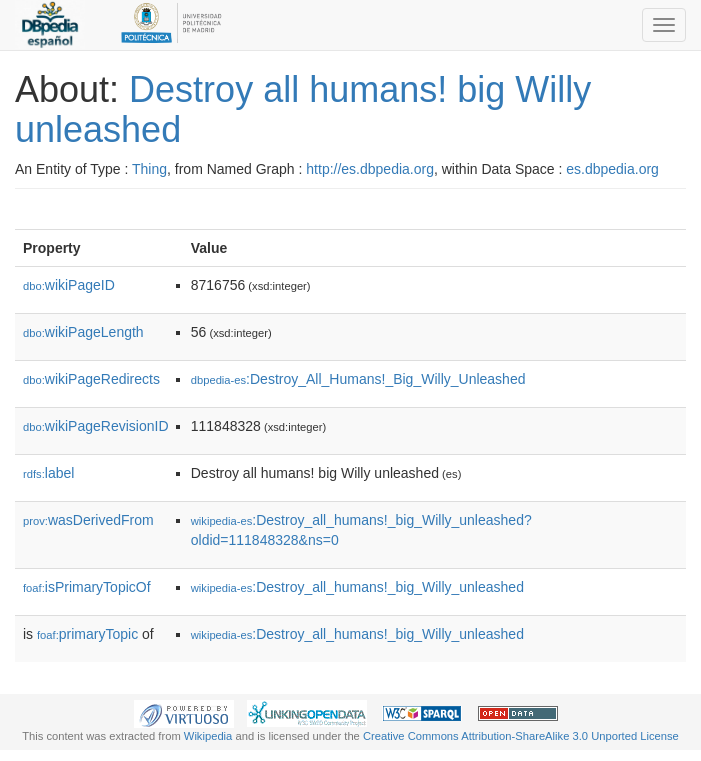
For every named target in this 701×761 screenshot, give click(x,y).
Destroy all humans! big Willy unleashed (303, 109)
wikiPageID (69, 285)
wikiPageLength (83, 332)
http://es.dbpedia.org (370, 169)
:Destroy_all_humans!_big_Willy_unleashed (357, 587)
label (48, 473)
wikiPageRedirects (91, 379)
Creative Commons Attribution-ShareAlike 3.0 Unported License (521, 736)
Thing (149, 169)
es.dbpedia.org (612, 169)
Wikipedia (208, 736)
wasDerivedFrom (88, 520)
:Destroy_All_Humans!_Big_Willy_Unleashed (358, 379)
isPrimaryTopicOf (87, 587)
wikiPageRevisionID (96, 426)
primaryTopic (87, 634)
